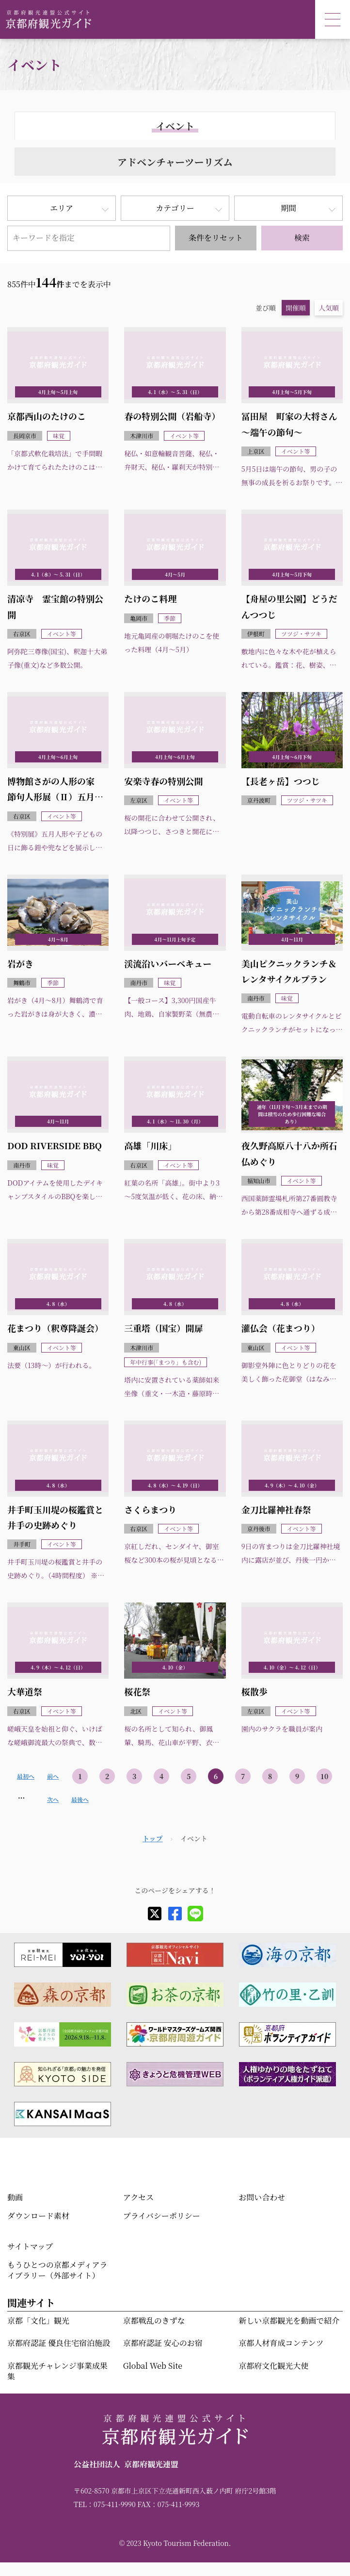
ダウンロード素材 (38, 2215)
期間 (288, 208)
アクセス (138, 2197)
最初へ (25, 1776)
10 (324, 1776)
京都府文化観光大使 (273, 2365)
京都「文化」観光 (38, 2320)
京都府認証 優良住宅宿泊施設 (58, 2342)
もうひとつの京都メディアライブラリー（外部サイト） (57, 2270)
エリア (61, 208)
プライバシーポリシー (161, 2215)
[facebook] (175, 1913)
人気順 (328, 308)
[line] (195, 1913)
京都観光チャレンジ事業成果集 (57, 2371)
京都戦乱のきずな (154, 2320)
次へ (53, 1799)
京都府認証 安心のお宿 (163, 2342)
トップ (153, 1838)
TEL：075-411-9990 (105, 2504)
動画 (15, 2197)
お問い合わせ (262, 2197)
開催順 (296, 308)
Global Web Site (152, 2365)
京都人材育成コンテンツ (281, 2342)
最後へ (80, 1799)
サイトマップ (30, 2246)
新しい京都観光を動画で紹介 (289, 2320)
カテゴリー (175, 208)
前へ (53, 1776)
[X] (154, 1913)
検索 (302, 237)
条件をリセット (216, 237)
